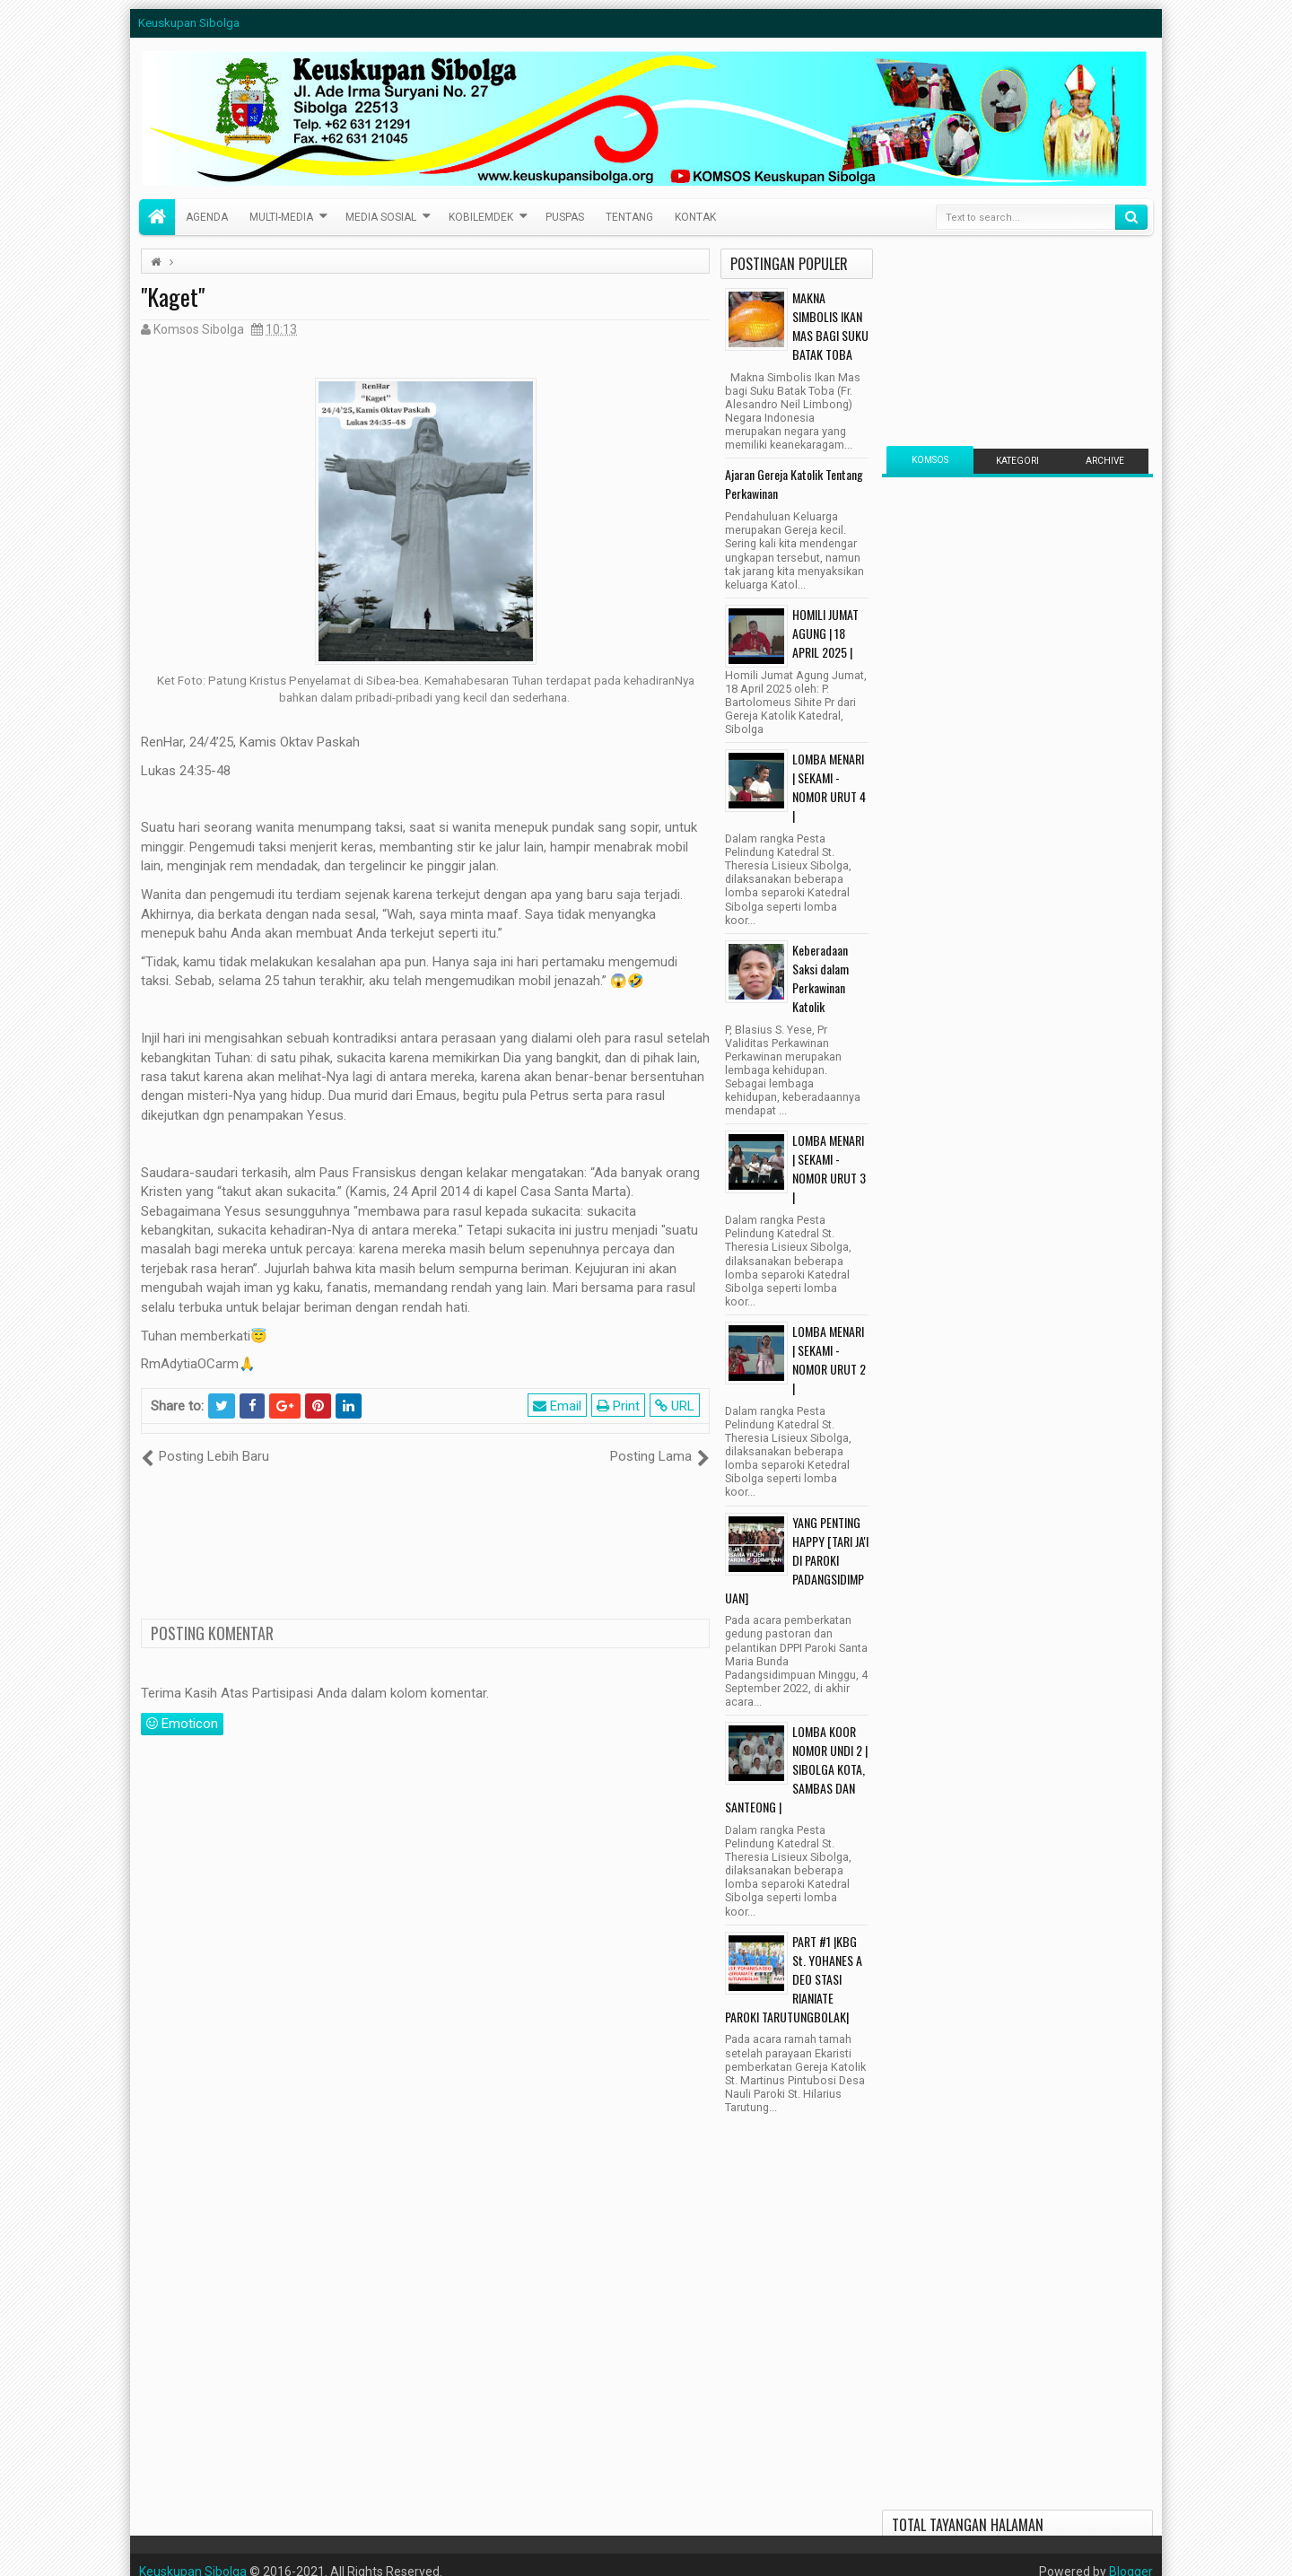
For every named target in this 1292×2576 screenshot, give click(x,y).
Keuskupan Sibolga (189, 23)
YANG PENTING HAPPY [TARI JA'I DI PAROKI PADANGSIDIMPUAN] (797, 1560)
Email (557, 1406)
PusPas (565, 217)
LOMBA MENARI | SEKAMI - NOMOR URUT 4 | (829, 787)
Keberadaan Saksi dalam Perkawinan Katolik (820, 978)
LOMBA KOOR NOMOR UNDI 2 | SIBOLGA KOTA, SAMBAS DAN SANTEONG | (796, 1769)
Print (618, 1406)
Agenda (207, 217)
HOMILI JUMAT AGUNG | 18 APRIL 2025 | (825, 633)
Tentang (629, 217)
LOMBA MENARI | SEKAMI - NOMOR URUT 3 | (829, 1168)
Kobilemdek (481, 217)
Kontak (695, 217)
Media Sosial (380, 217)
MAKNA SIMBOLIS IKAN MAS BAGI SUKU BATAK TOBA (830, 325)
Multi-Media (281, 217)
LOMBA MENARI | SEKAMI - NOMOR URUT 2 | (829, 1359)
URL (674, 1406)
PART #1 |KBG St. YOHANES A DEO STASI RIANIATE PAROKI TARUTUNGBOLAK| (793, 1979)
